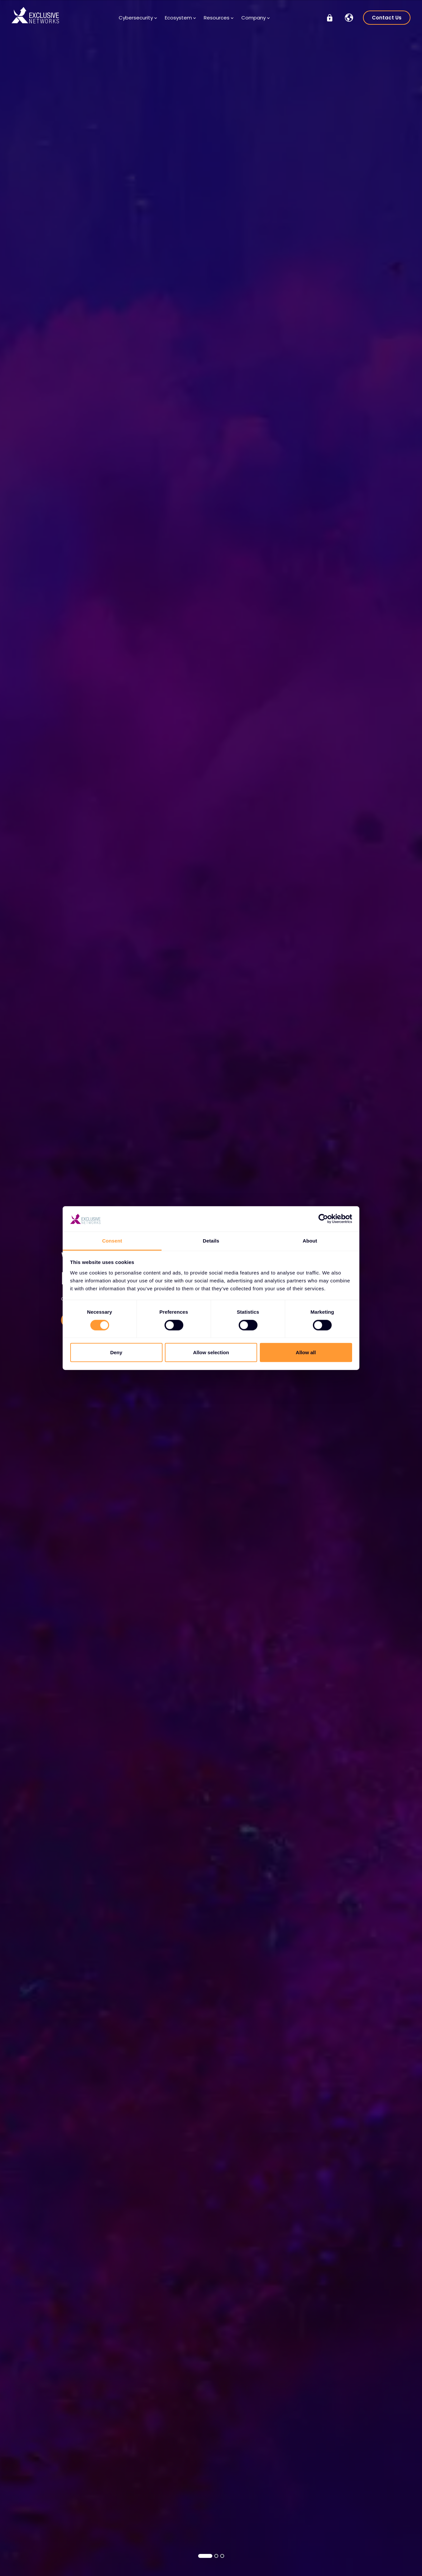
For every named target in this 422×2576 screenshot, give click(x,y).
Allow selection (211, 1352)
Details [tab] (211, 1241)
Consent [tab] (112, 1241)
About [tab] (310, 1241)
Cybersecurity (138, 17)
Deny (116, 1352)
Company (255, 17)
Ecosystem (180, 17)
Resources (218, 17)
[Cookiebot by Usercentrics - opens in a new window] (323, 1219)
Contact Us (387, 17)
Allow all (306, 1352)
